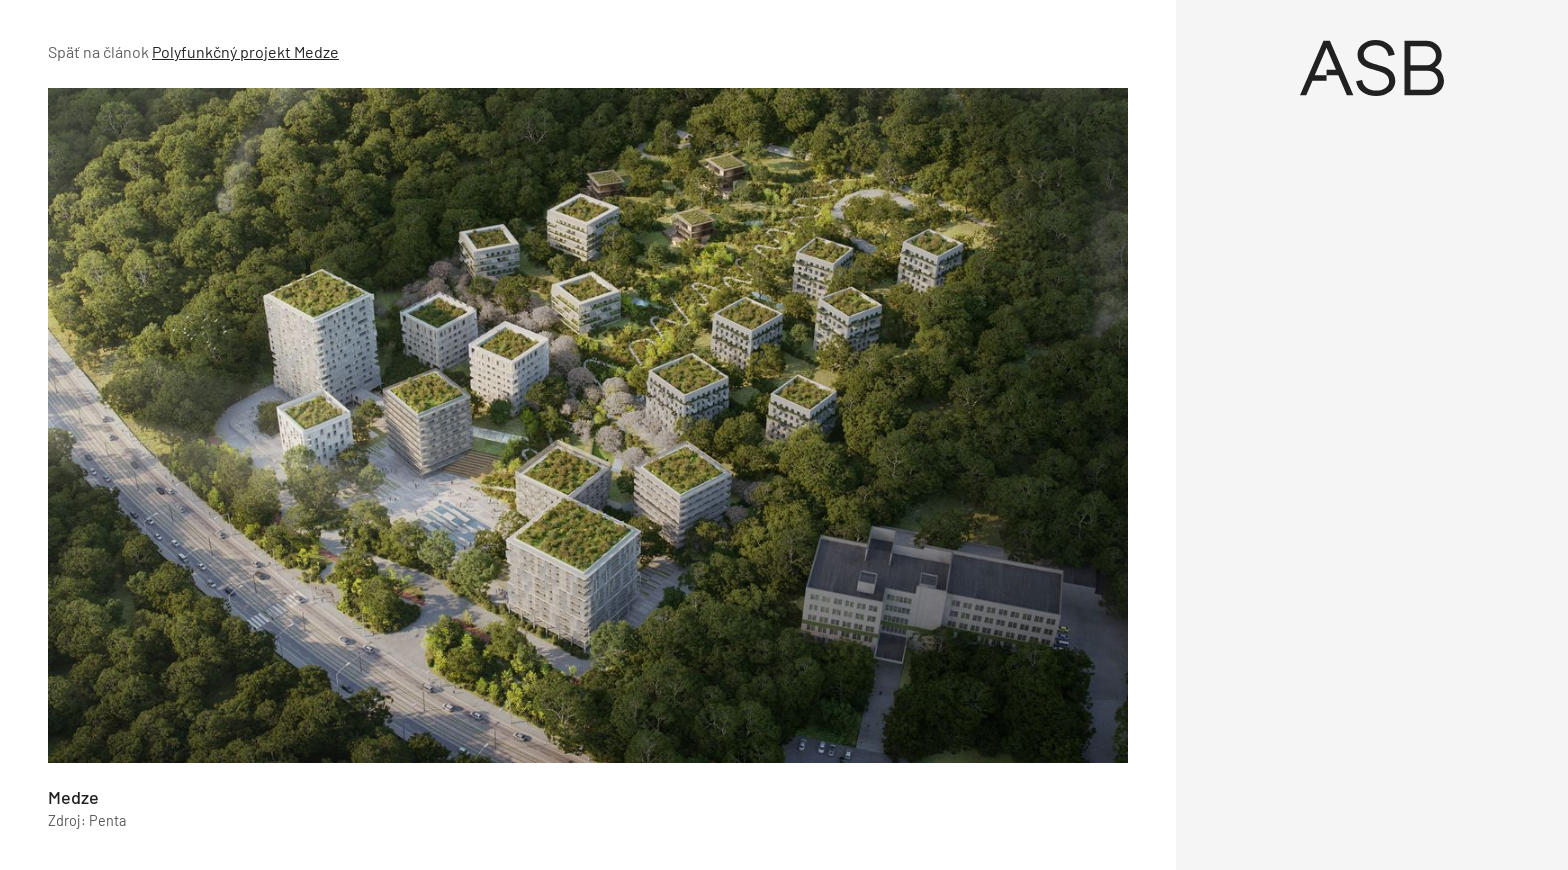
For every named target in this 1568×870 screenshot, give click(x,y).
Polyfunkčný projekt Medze (245, 51)
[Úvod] (1372, 68)
